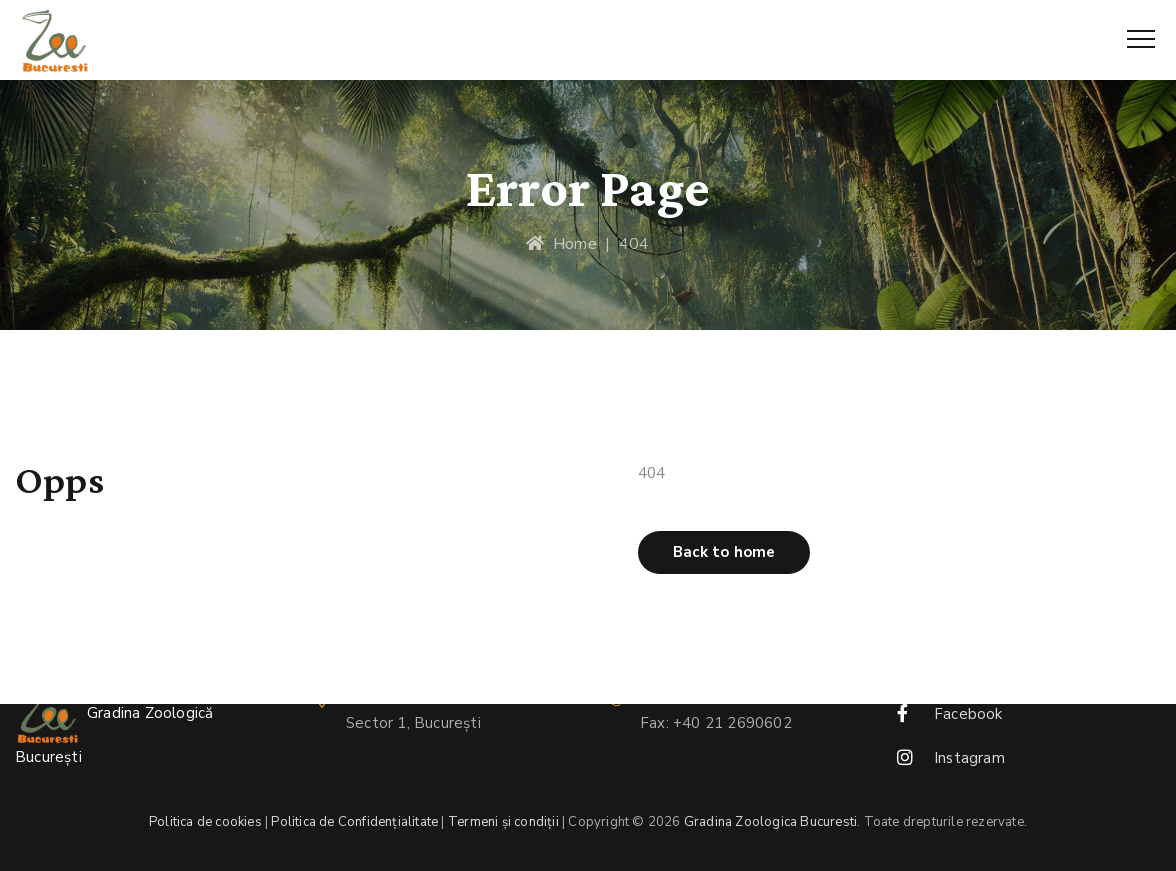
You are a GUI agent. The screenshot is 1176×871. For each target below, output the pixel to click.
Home (561, 244)
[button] (724, 552)
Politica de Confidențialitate (354, 822)
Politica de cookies (205, 822)
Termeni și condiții (503, 822)
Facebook (968, 714)
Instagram (969, 758)
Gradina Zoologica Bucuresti (770, 822)
